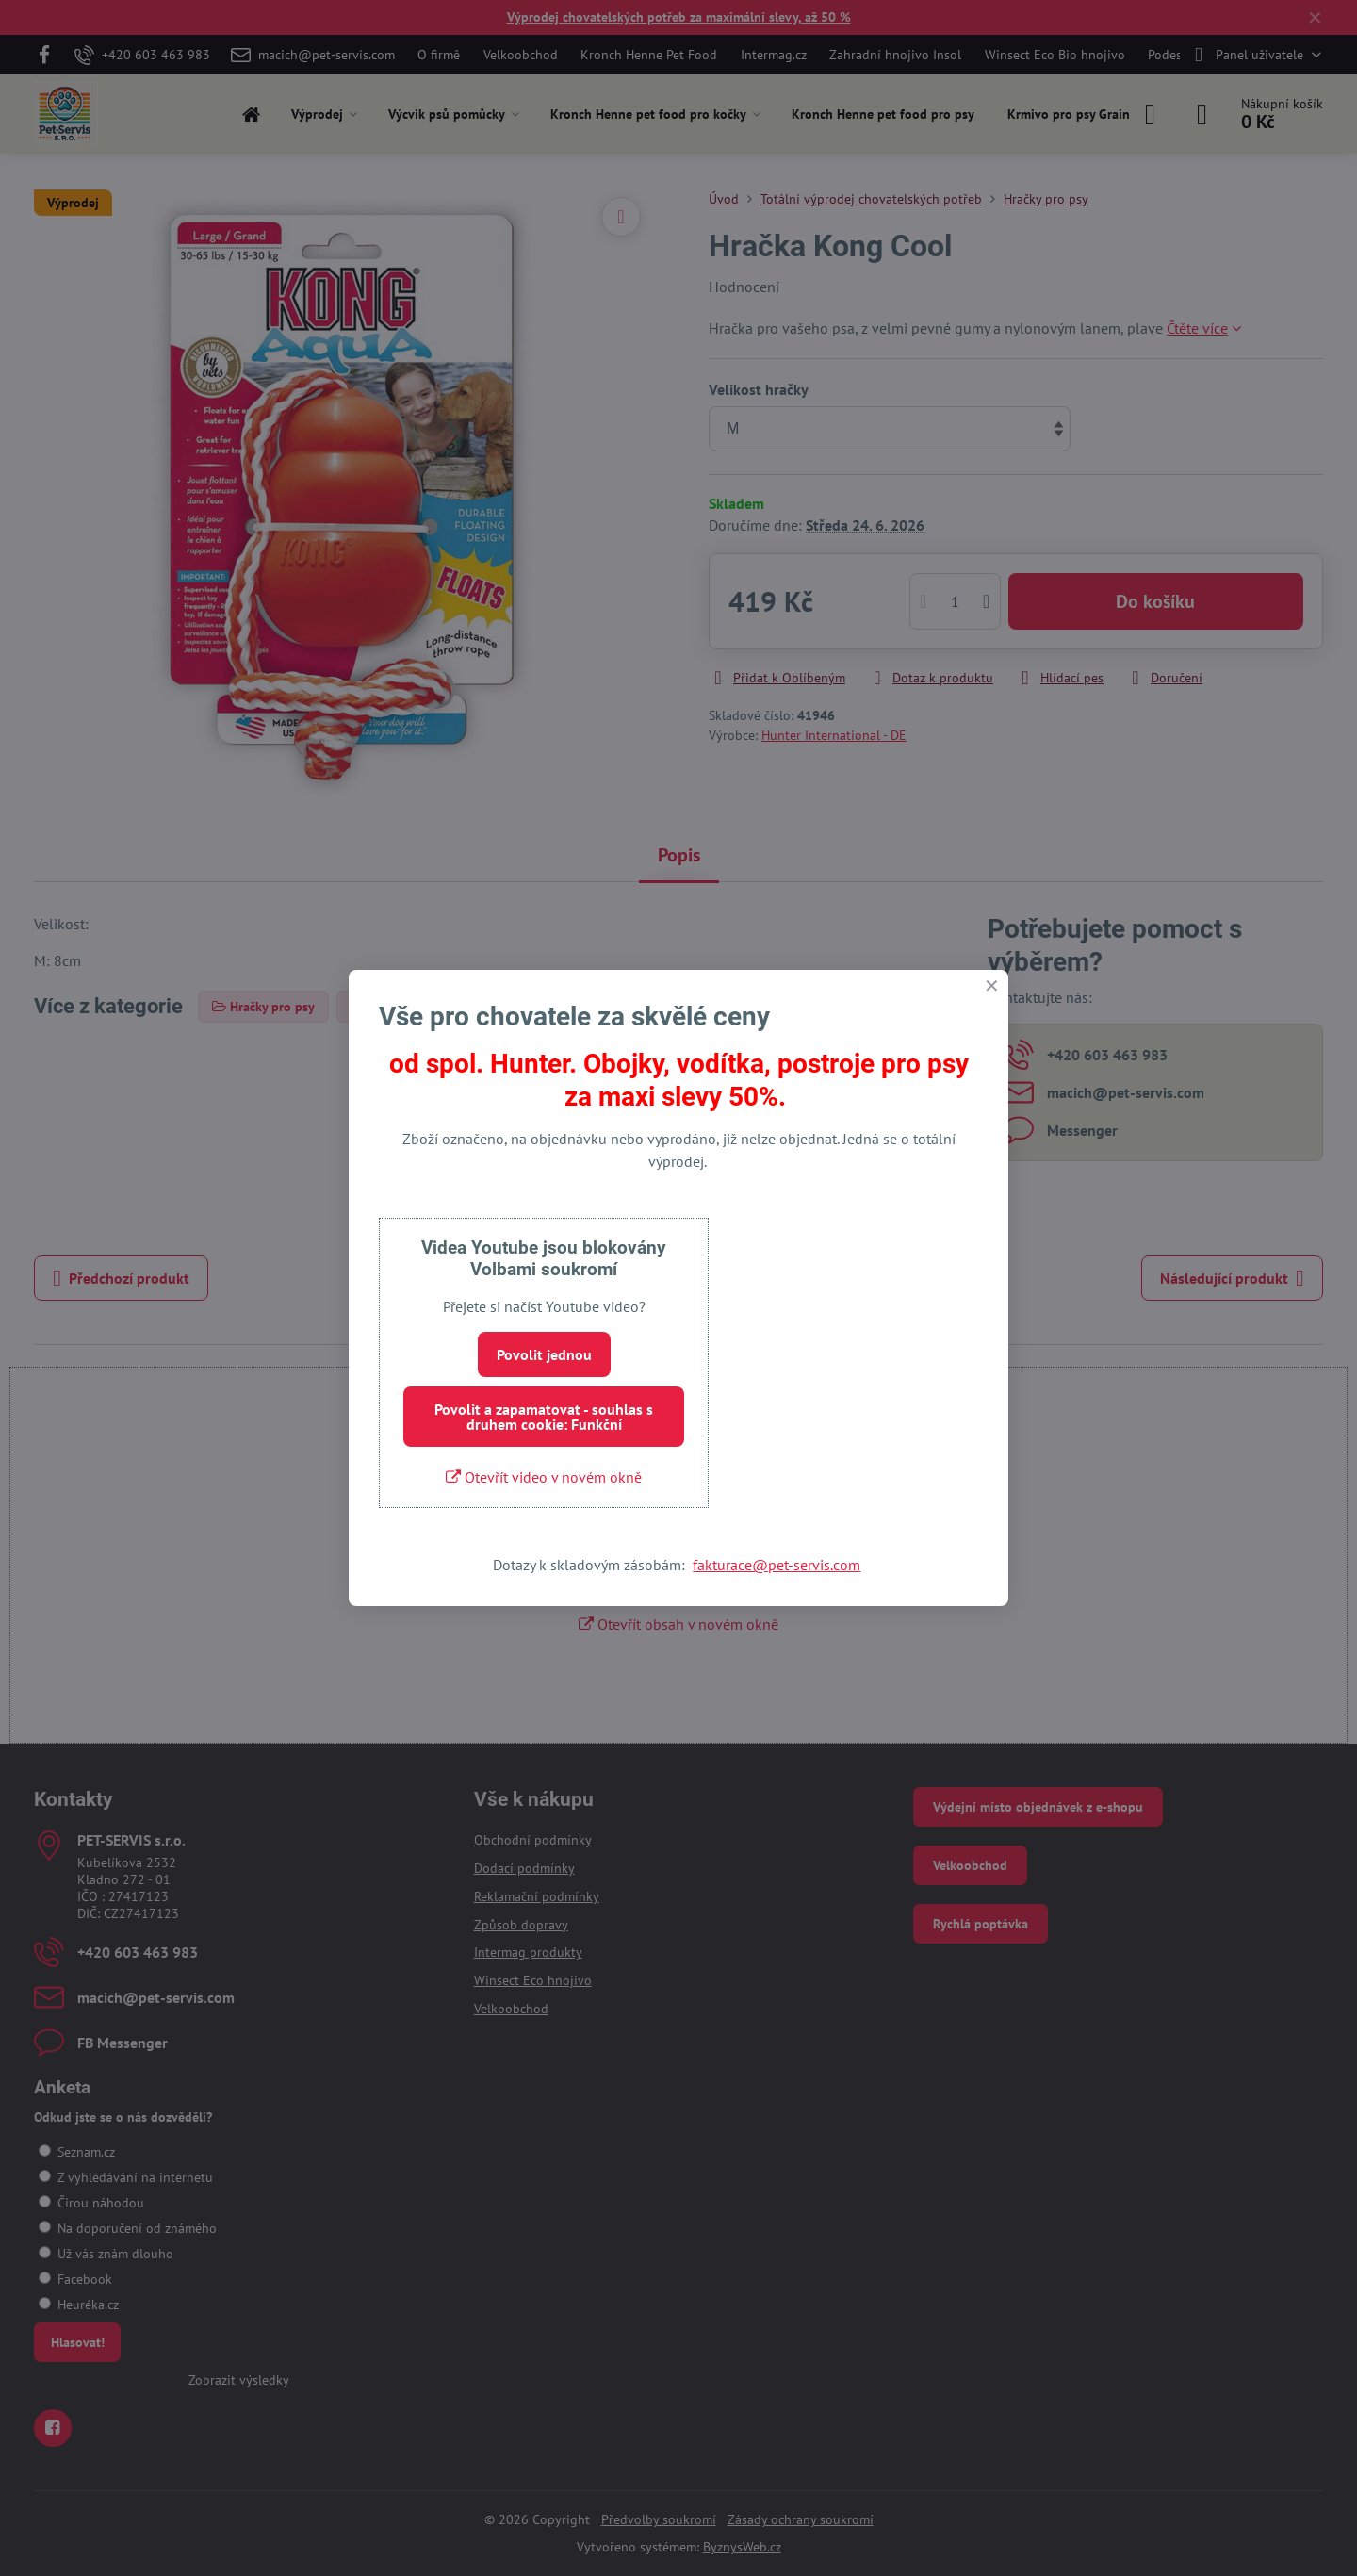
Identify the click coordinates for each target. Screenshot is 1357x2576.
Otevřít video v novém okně (544, 1477)
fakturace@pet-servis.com (776, 1564)
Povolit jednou (544, 1354)
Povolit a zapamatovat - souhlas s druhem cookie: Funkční (543, 1417)
